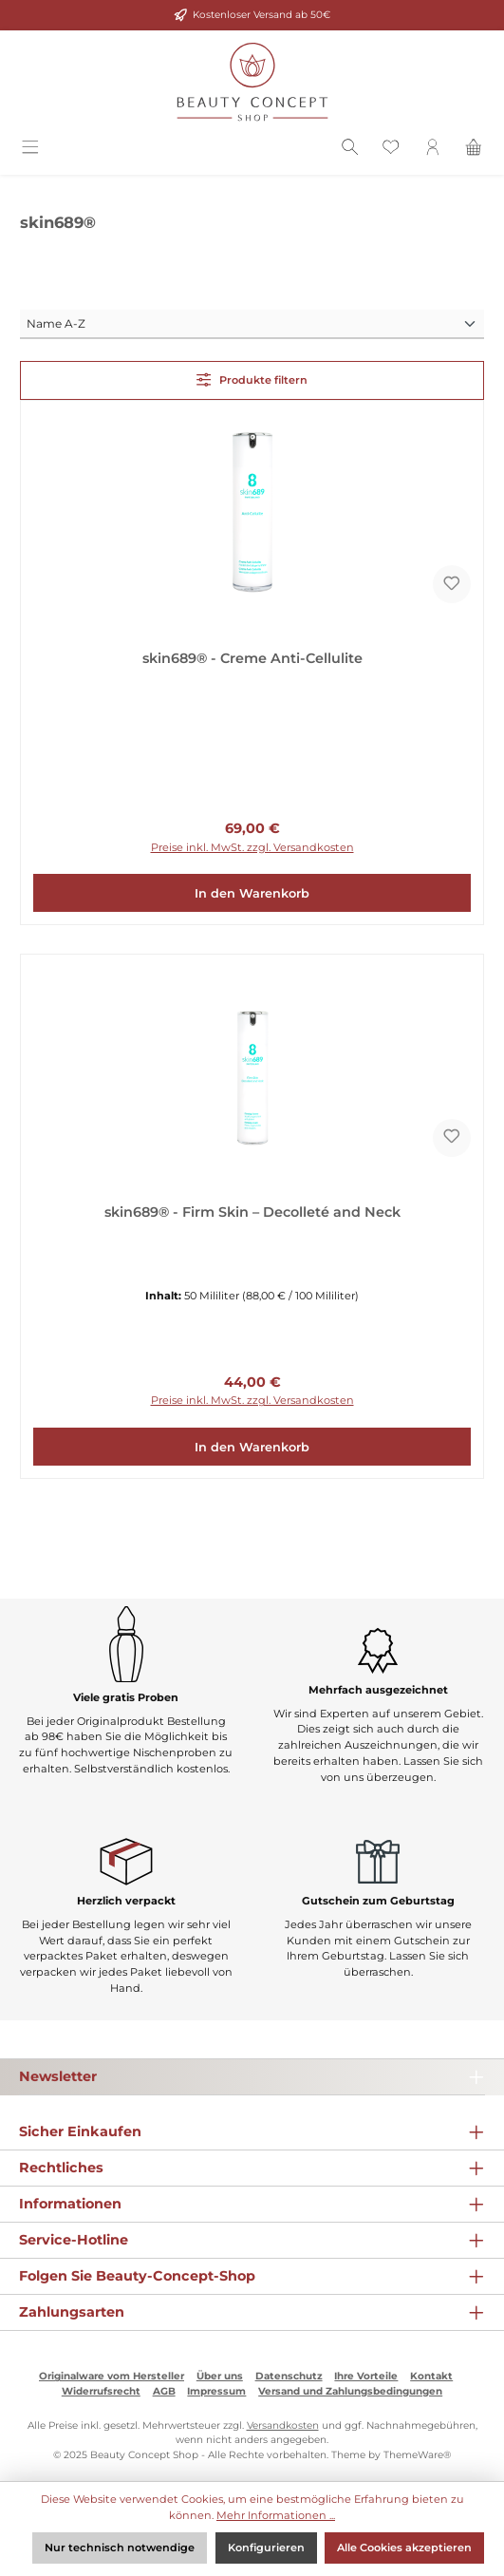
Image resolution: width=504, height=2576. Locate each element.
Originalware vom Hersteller (111, 2376)
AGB (164, 2391)
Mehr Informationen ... (275, 2515)
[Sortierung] (252, 324)
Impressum (216, 2391)
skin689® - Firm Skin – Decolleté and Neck (252, 1212)
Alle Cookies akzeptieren (404, 2547)
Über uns (219, 2376)
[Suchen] (350, 150)
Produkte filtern (252, 379)
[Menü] (30, 150)
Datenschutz (289, 2376)
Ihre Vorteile (366, 2376)
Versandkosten (283, 2425)
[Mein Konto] (433, 150)
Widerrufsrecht (101, 2391)
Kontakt (431, 2376)
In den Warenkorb (252, 893)
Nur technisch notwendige (120, 2547)
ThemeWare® (417, 2455)
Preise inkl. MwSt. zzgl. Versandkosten (252, 847)
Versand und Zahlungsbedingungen (350, 2391)
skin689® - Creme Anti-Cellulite (252, 659)
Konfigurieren (266, 2547)
